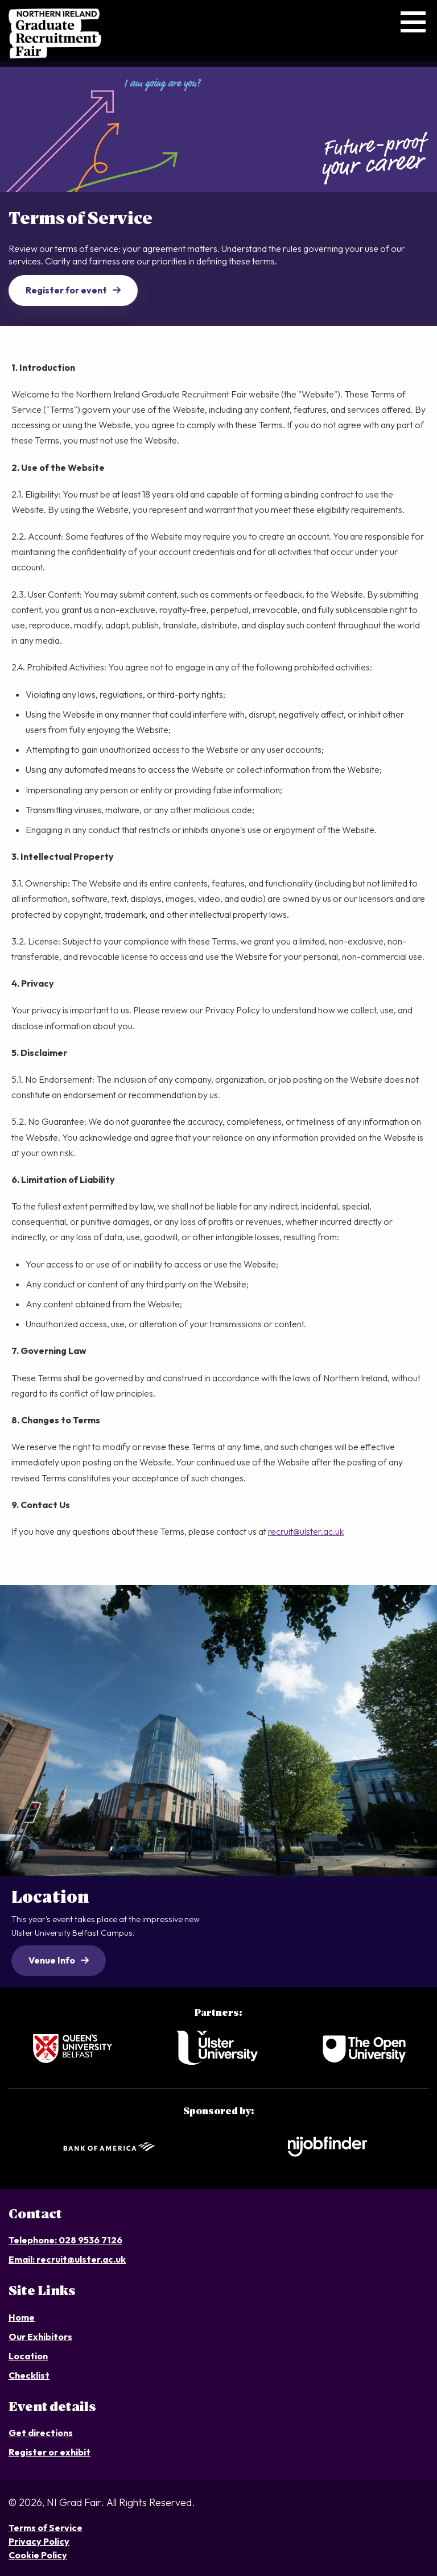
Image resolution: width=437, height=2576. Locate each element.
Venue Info (51, 1960)
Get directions (41, 2432)
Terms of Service (46, 2527)
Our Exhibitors (40, 2336)
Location (28, 2356)
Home (22, 2317)
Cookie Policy (38, 2555)
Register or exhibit (49, 2452)
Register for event (66, 290)
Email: (22, 2259)
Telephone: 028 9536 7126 (65, 2240)
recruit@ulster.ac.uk (306, 1531)
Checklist (29, 2375)
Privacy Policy (39, 2541)
